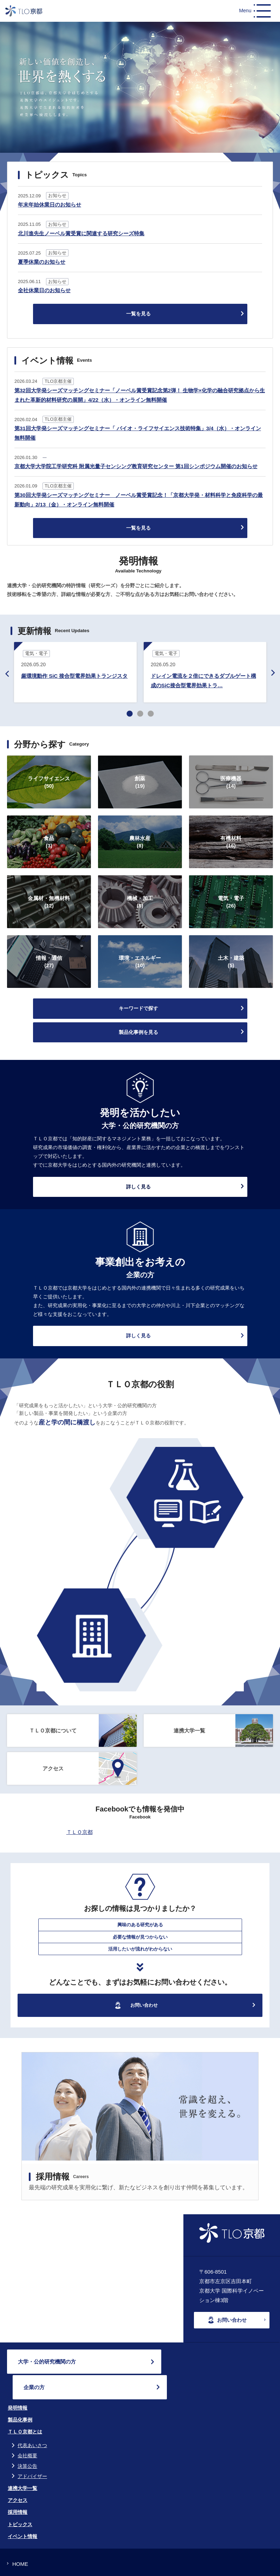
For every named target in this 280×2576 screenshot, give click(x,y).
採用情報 (17, 2487)
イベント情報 (22, 2510)
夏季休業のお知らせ (41, 262)
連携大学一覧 (22, 2462)
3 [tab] (150, 713)
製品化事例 (20, 2394)
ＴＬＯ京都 (79, 1832)
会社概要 (27, 2430)
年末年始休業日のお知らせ (49, 205)
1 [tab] (129, 713)
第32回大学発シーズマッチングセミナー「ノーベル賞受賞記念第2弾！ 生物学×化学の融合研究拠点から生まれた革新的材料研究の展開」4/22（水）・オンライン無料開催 (139, 395)
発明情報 (17, 2382)
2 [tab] (140, 713)
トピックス (20, 2499)
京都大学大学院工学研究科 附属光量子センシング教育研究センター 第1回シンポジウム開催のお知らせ (136, 466)
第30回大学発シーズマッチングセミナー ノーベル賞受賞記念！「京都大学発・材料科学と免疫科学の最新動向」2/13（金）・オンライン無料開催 (138, 499)
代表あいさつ (32, 2420)
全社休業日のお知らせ (44, 290)
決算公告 (27, 2440)
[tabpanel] (75, 673)
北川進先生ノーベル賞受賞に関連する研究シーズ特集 (81, 233)
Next (272, 672)
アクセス (17, 2475)
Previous (7, 673)
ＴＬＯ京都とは (25, 2406)
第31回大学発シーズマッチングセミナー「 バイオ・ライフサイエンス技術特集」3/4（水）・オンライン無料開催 (137, 433)
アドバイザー (32, 2450)
